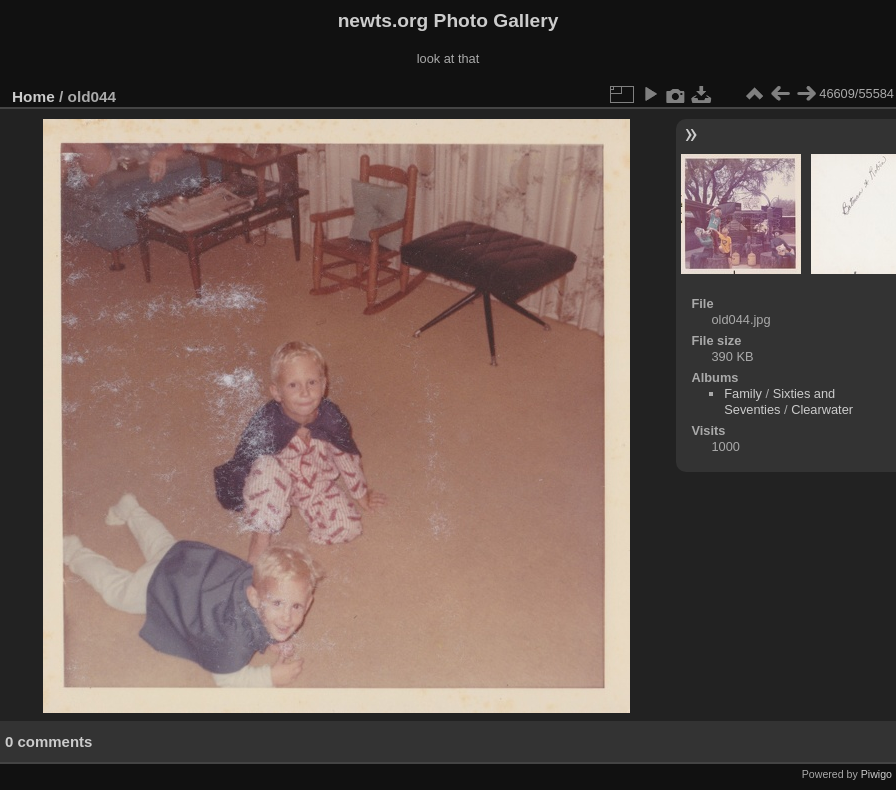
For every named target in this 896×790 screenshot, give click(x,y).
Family (743, 393)
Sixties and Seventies (779, 401)
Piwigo (876, 774)
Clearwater (822, 409)
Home (33, 96)
